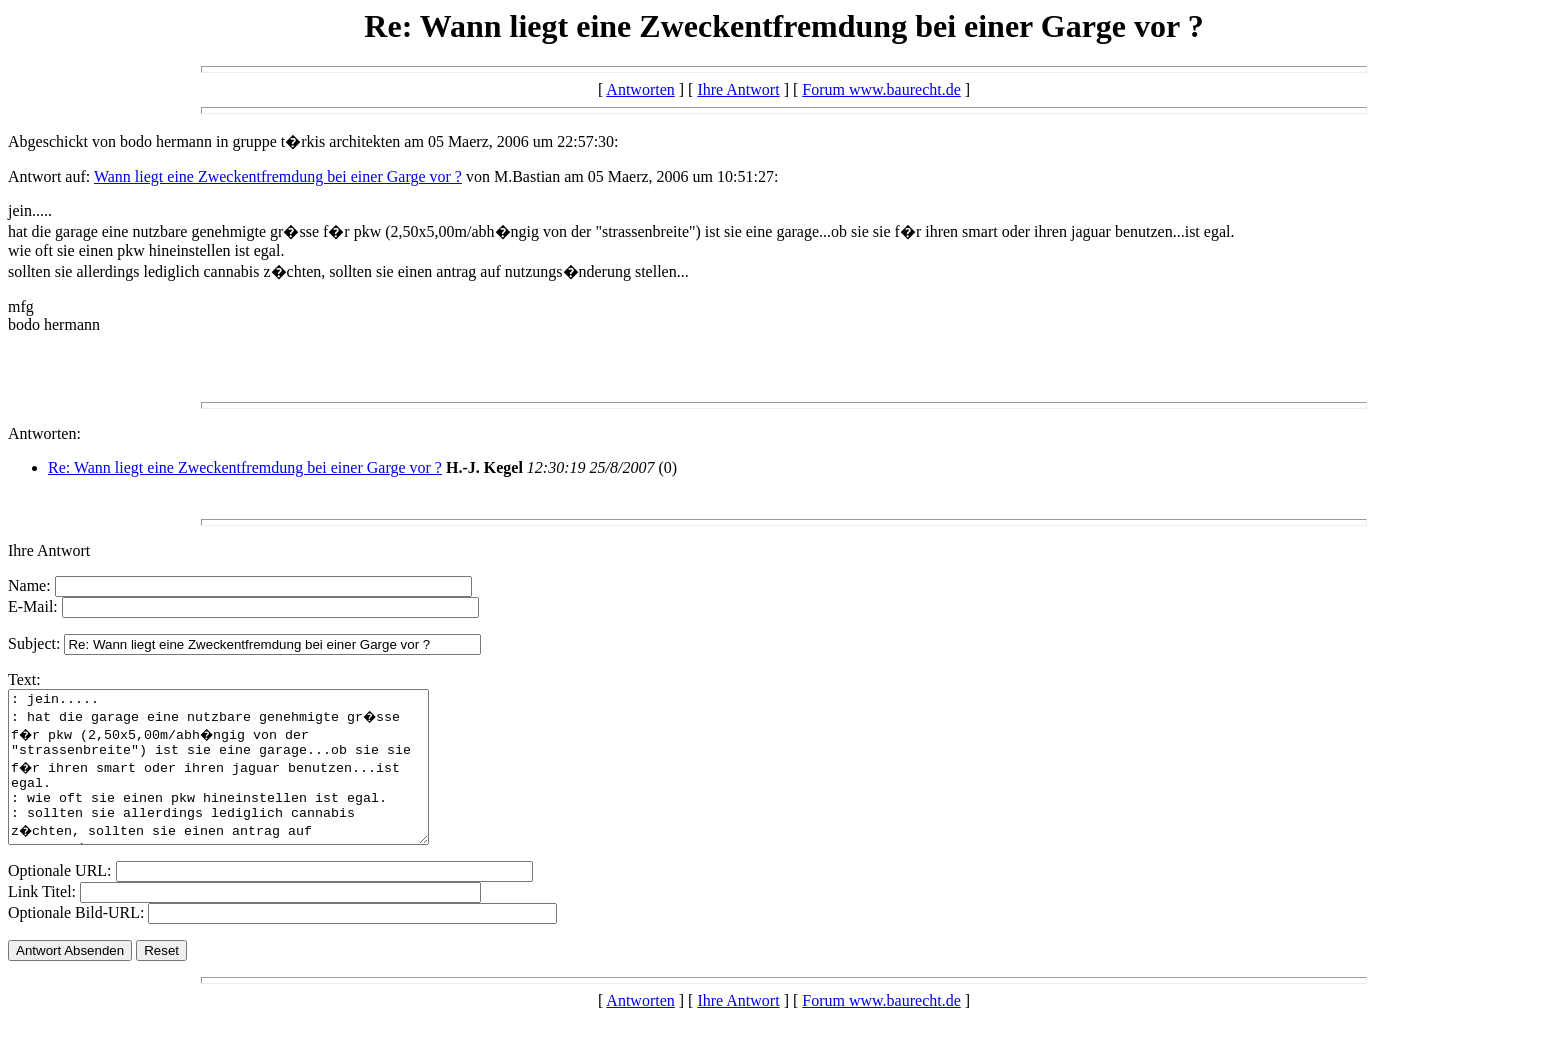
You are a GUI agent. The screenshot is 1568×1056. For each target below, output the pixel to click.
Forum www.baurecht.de (881, 89)
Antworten (640, 89)
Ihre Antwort (738, 89)
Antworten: (44, 433)
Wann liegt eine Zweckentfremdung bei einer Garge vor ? (278, 176)
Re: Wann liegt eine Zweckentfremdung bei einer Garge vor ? (245, 467)
